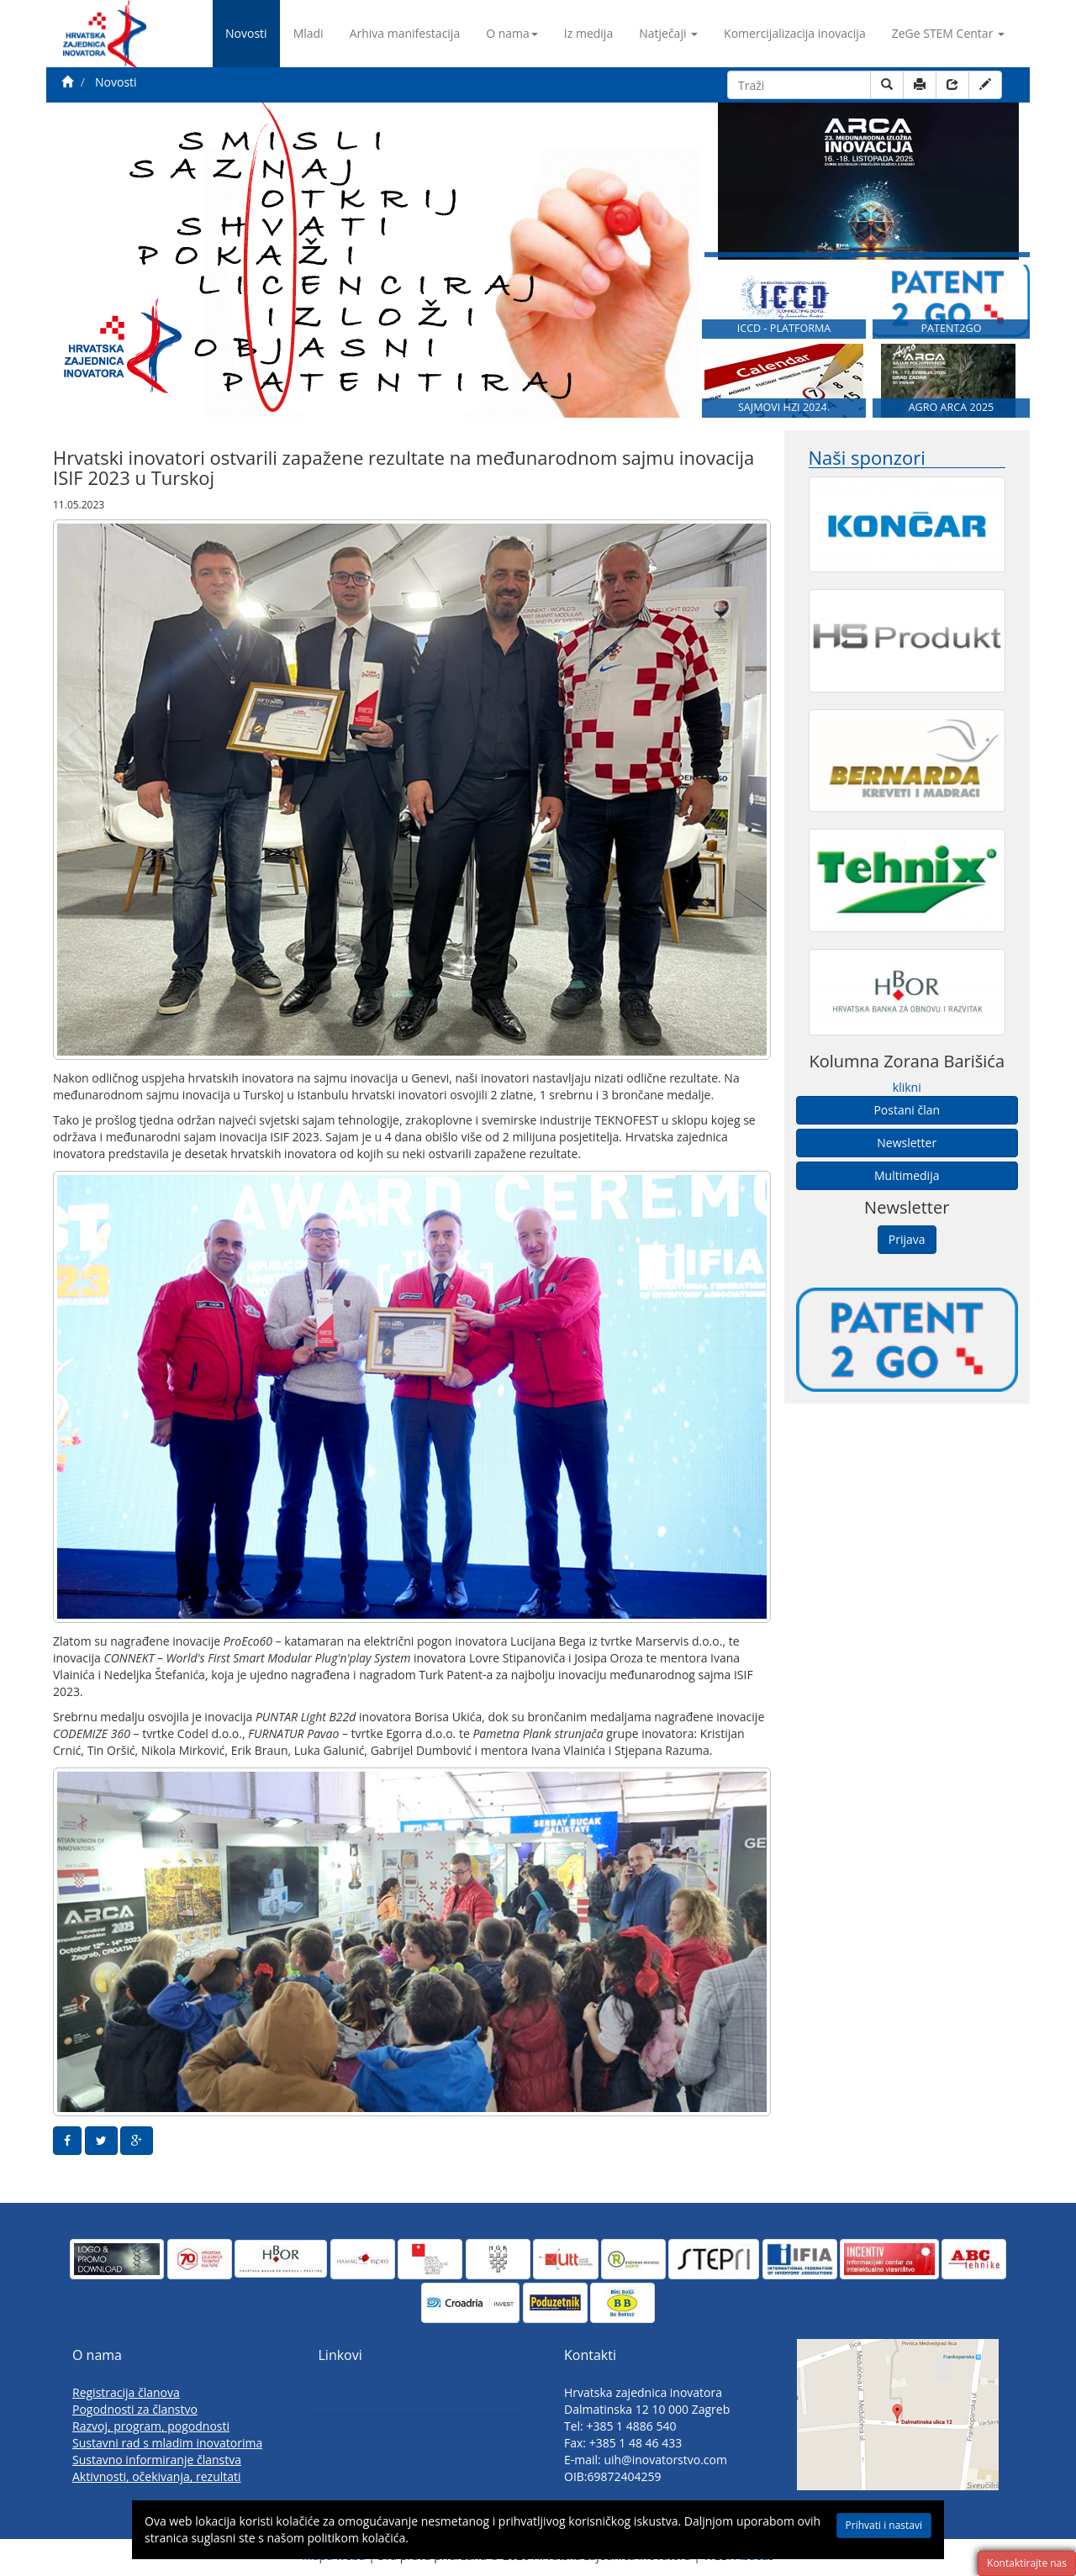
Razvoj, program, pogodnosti (150, 2426)
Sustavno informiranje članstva (156, 2460)
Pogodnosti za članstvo (135, 2409)
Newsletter (906, 1143)
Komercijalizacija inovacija (795, 33)
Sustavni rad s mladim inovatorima (167, 2443)
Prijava (907, 1239)
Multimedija (906, 1175)
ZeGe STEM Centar (948, 33)
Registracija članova (126, 2392)
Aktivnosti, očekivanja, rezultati (156, 2476)
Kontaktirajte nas (1027, 2563)
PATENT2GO (950, 328)
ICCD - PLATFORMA (784, 328)
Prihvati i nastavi (866, 2527)
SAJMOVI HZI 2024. (784, 407)
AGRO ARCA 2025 (951, 407)
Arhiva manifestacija (405, 33)
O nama (512, 33)
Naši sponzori (867, 457)
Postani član (906, 1110)
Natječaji (668, 33)
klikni (907, 1087)
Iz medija (588, 33)
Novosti (246, 33)
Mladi (308, 33)
